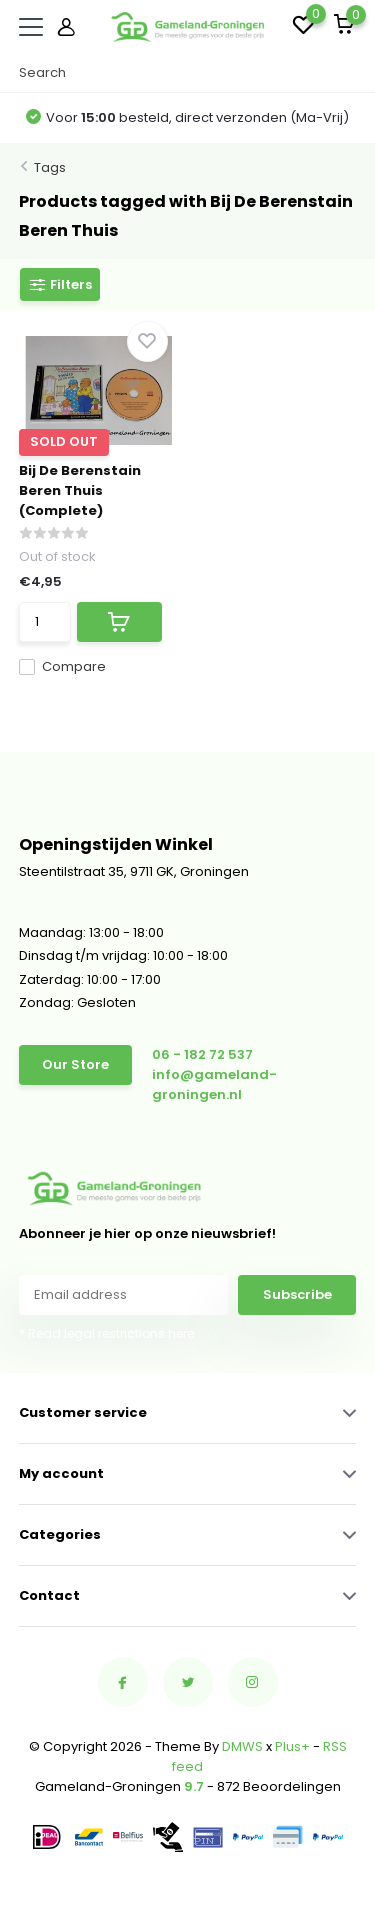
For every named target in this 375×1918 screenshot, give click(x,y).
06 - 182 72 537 (202, 1054)
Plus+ (292, 1746)
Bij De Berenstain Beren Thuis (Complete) (80, 490)
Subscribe (297, 1294)
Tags (50, 167)
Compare (62, 666)
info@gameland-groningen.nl (214, 1084)
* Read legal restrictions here (106, 1333)
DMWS (242, 1746)
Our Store (75, 1064)
